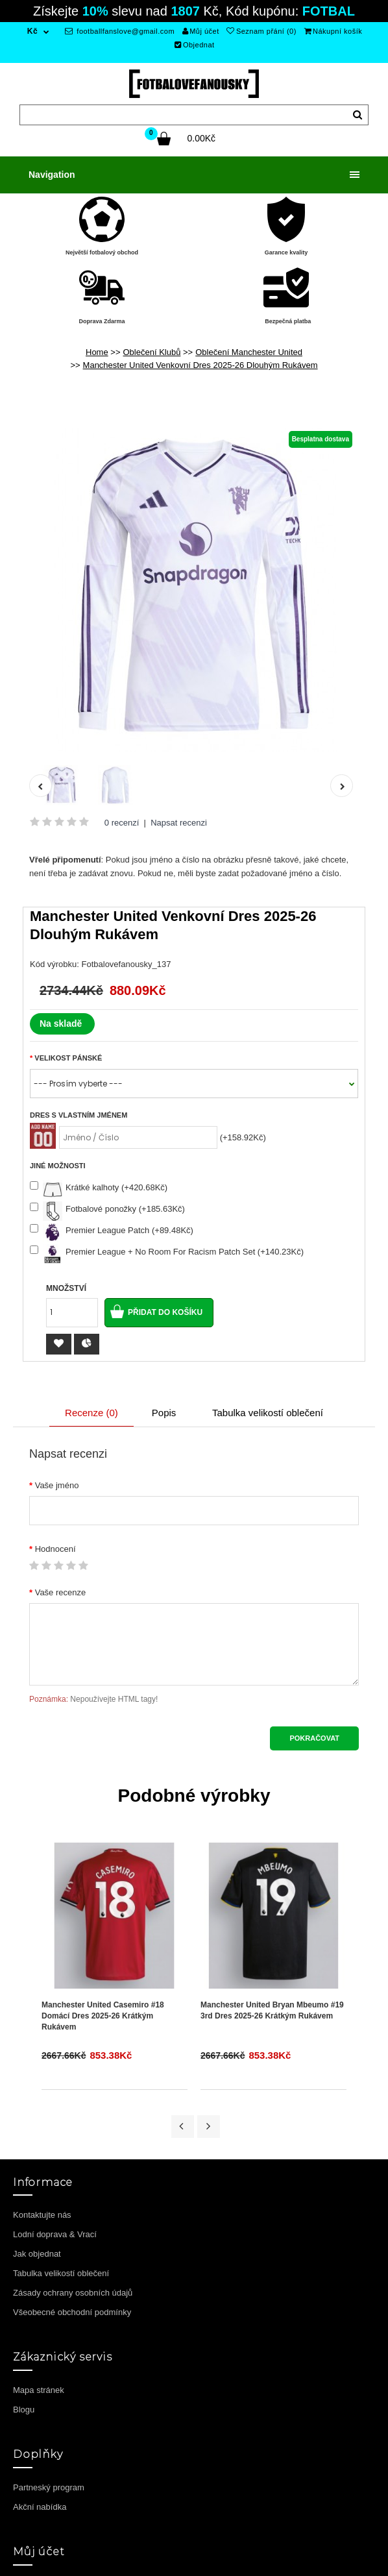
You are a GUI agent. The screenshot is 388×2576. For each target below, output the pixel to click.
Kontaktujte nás (42, 2215)
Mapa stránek (38, 2390)
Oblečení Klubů (152, 352)
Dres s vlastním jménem (78, 1115)
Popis (164, 1412)
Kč (32, 31)
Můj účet (200, 31)
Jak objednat (37, 2254)
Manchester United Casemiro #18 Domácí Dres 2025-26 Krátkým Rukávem (103, 2015)
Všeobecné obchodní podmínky (72, 2312)
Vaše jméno (57, 1485)
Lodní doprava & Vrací (55, 2234)
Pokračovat (314, 1738)
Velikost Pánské (68, 1058)
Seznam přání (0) (261, 31)
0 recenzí (121, 823)
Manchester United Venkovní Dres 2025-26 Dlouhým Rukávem (200, 365)
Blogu (23, 2409)
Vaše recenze (60, 1592)
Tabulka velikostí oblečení (267, 1412)
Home (97, 352)
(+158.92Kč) (243, 1137)
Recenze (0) (91, 1412)
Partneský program (48, 2487)
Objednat (194, 45)
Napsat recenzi (179, 823)
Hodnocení (55, 1549)
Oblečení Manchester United (248, 352)
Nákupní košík (333, 31)
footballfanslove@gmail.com (120, 31)
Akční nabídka (39, 2507)
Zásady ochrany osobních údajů (72, 2293)
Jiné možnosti (58, 1166)
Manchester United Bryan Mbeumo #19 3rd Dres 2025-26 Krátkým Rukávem (272, 2010)
